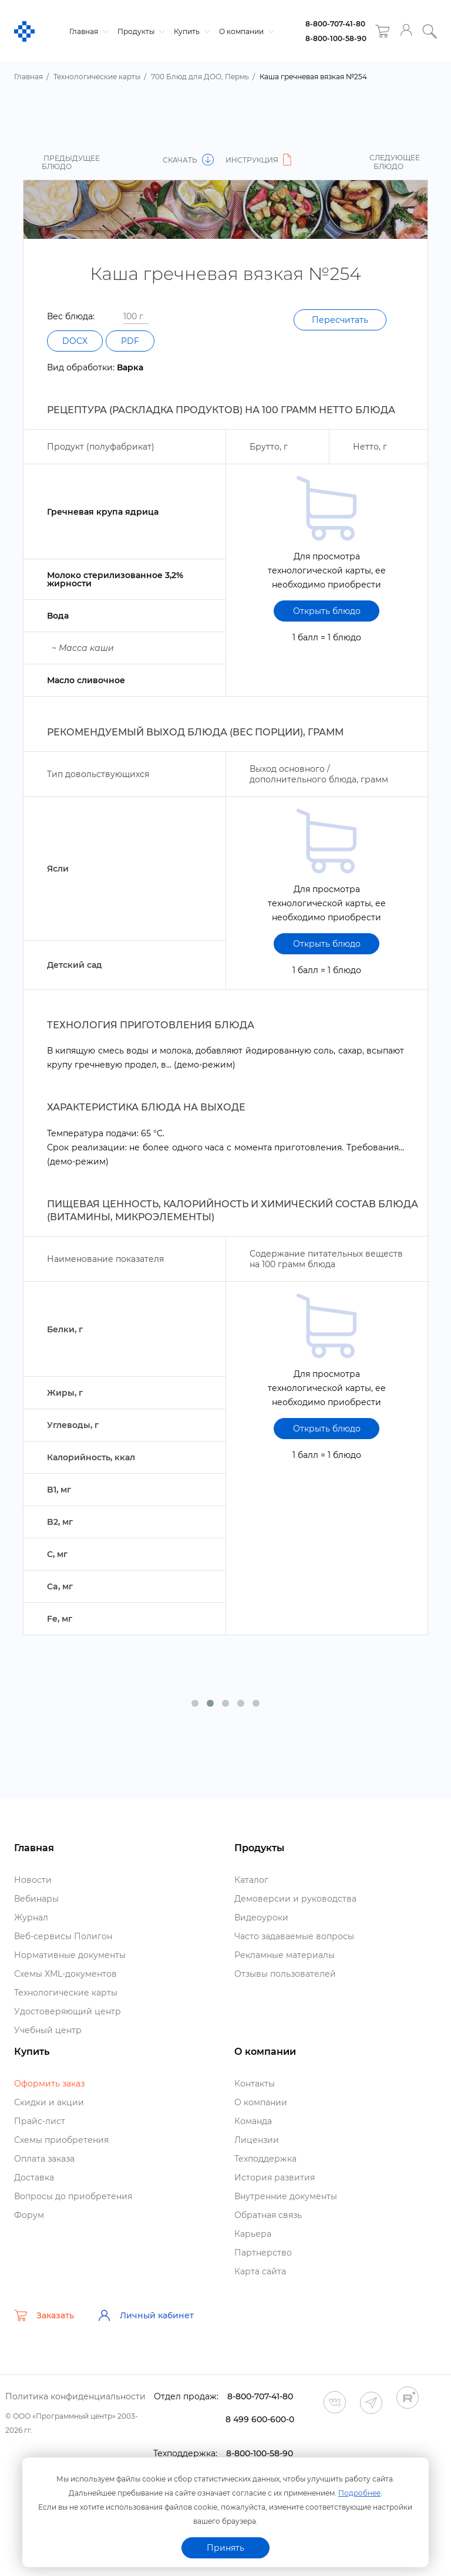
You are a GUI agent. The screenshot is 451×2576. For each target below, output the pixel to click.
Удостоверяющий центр (67, 2011)
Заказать (44, 2315)
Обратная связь (268, 2215)
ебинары (36, 1898)
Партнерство (263, 2252)
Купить (190, 31)
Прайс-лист (39, 2121)
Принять (225, 2548)
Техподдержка (265, 2158)
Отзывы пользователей (285, 1974)
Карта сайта (260, 2271)
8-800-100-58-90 (335, 38)
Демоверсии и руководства (295, 1898)
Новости (33, 1880)
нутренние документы (285, 2196)
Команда (253, 2121)
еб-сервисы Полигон (63, 1936)
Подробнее (359, 2493)
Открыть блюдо (327, 611)
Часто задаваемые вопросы (294, 1936)
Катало (251, 1880)
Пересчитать (340, 320)
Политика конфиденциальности (75, 2396)
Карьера (252, 2234)
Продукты (139, 31)
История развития (274, 2177)
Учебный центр (48, 2030)
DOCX (74, 341)
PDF (130, 341)
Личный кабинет (145, 2315)
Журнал (31, 1917)
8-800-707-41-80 (335, 23)
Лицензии (256, 2140)
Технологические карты (65, 1992)
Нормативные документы (70, 1955)
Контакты (254, 2083)
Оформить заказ (49, 2083)
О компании (245, 31)
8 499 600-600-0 (260, 2419)
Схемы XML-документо (65, 1974)
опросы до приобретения (73, 2196)
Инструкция (260, 160)
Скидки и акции (49, 2102)
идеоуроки (261, 1917)
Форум (29, 2215)
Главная (87, 31)
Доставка (34, 2177)
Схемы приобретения (61, 2140)
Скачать (188, 160)
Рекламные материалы (284, 1955)
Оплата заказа (44, 2158)
